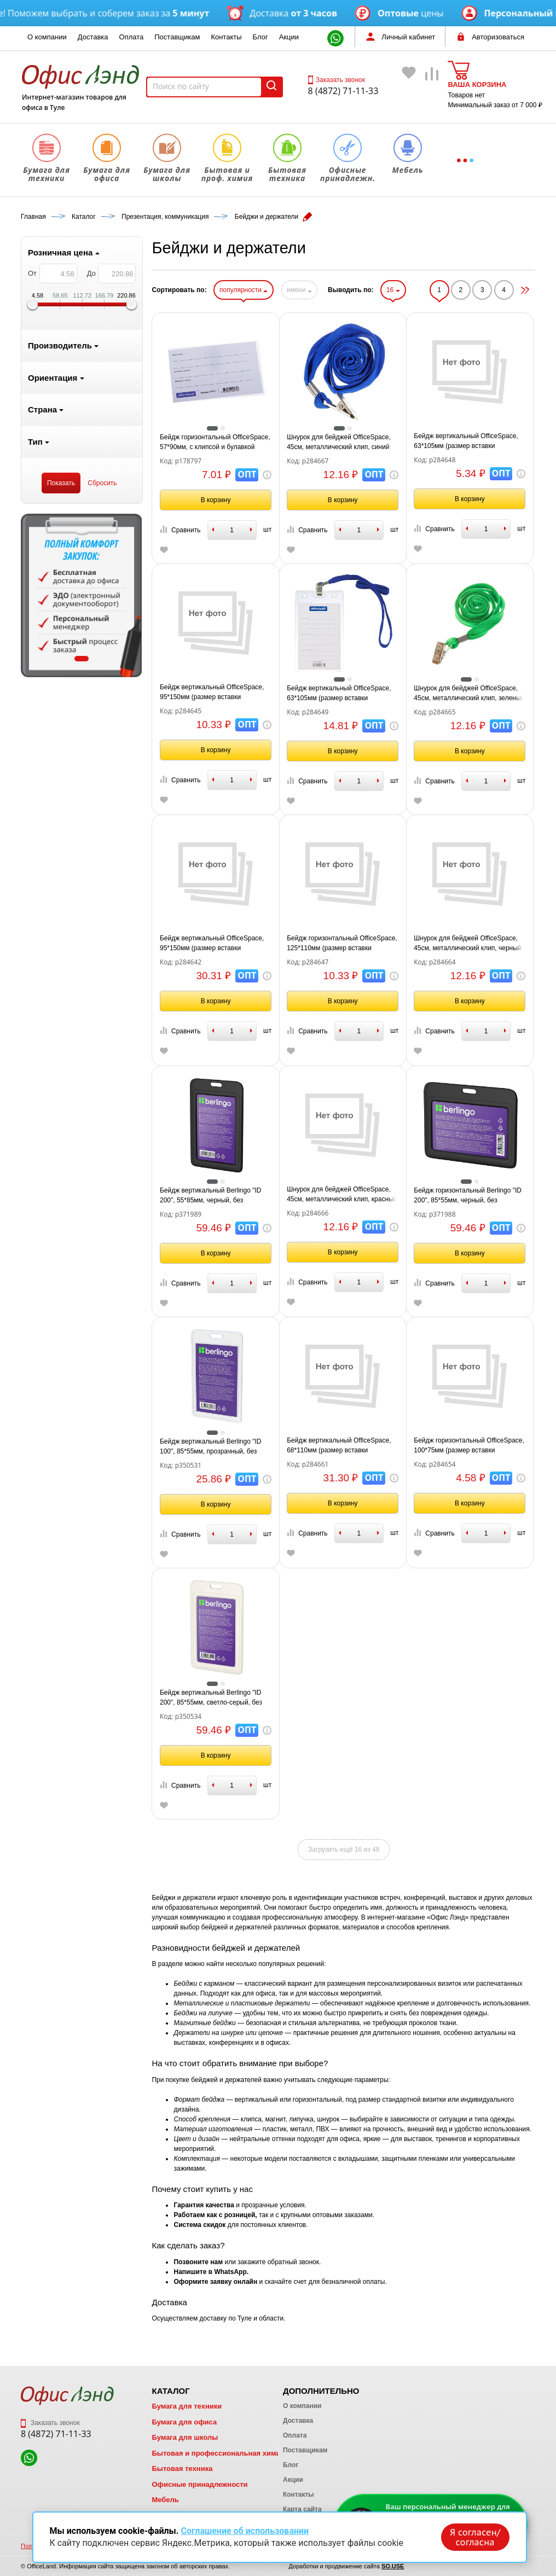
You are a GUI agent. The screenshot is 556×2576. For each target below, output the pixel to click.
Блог (260, 37)
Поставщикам (177, 37)
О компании (47, 37)
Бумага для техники (187, 2406)
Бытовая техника (182, 2468)
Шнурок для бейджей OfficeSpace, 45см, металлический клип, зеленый (469, 693)
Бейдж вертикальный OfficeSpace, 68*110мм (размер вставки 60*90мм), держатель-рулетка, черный (339, 1446)
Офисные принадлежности (199, 2484)
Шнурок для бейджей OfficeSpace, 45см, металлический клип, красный (342, 1194)
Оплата (131, 37)
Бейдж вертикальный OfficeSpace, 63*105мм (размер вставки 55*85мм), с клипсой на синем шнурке (339, 693)
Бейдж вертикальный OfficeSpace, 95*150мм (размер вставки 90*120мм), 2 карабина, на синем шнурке (212, 943)
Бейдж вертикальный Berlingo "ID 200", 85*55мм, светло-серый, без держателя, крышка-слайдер (211, 1698)
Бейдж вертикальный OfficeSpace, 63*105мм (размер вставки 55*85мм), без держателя (466, 441)
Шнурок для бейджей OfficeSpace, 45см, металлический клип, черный (467, 943)
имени (299, 290)
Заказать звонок (336, 80)
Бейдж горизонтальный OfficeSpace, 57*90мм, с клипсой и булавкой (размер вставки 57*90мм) (215, 442)
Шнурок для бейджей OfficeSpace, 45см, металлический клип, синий (339, 442)
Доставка (93, 37)
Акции (289, 37)
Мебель (165, 2500)
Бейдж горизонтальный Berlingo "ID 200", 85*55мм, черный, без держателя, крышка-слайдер (468, 1196)
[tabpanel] (81, 595)
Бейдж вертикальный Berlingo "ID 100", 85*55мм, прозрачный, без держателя (211, 1447)
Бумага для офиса (184, 2422)
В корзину (216, 500)
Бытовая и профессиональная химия (218, 2453)
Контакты (226, 37)
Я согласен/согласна (475, 2537)
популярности (243, 290)
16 (393, 290)
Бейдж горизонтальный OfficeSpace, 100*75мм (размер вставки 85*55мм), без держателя (469, 1446)
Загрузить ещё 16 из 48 (343, 1849)
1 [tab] (81, 658)
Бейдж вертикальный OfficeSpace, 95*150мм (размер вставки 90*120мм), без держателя (212, 692)
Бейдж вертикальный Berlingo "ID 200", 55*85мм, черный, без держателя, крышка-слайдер (211, 1196)
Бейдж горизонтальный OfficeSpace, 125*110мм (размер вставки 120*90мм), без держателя (342, 943)
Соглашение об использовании (245, 2531)
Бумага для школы (185, 2437)
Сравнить (180, 530)
